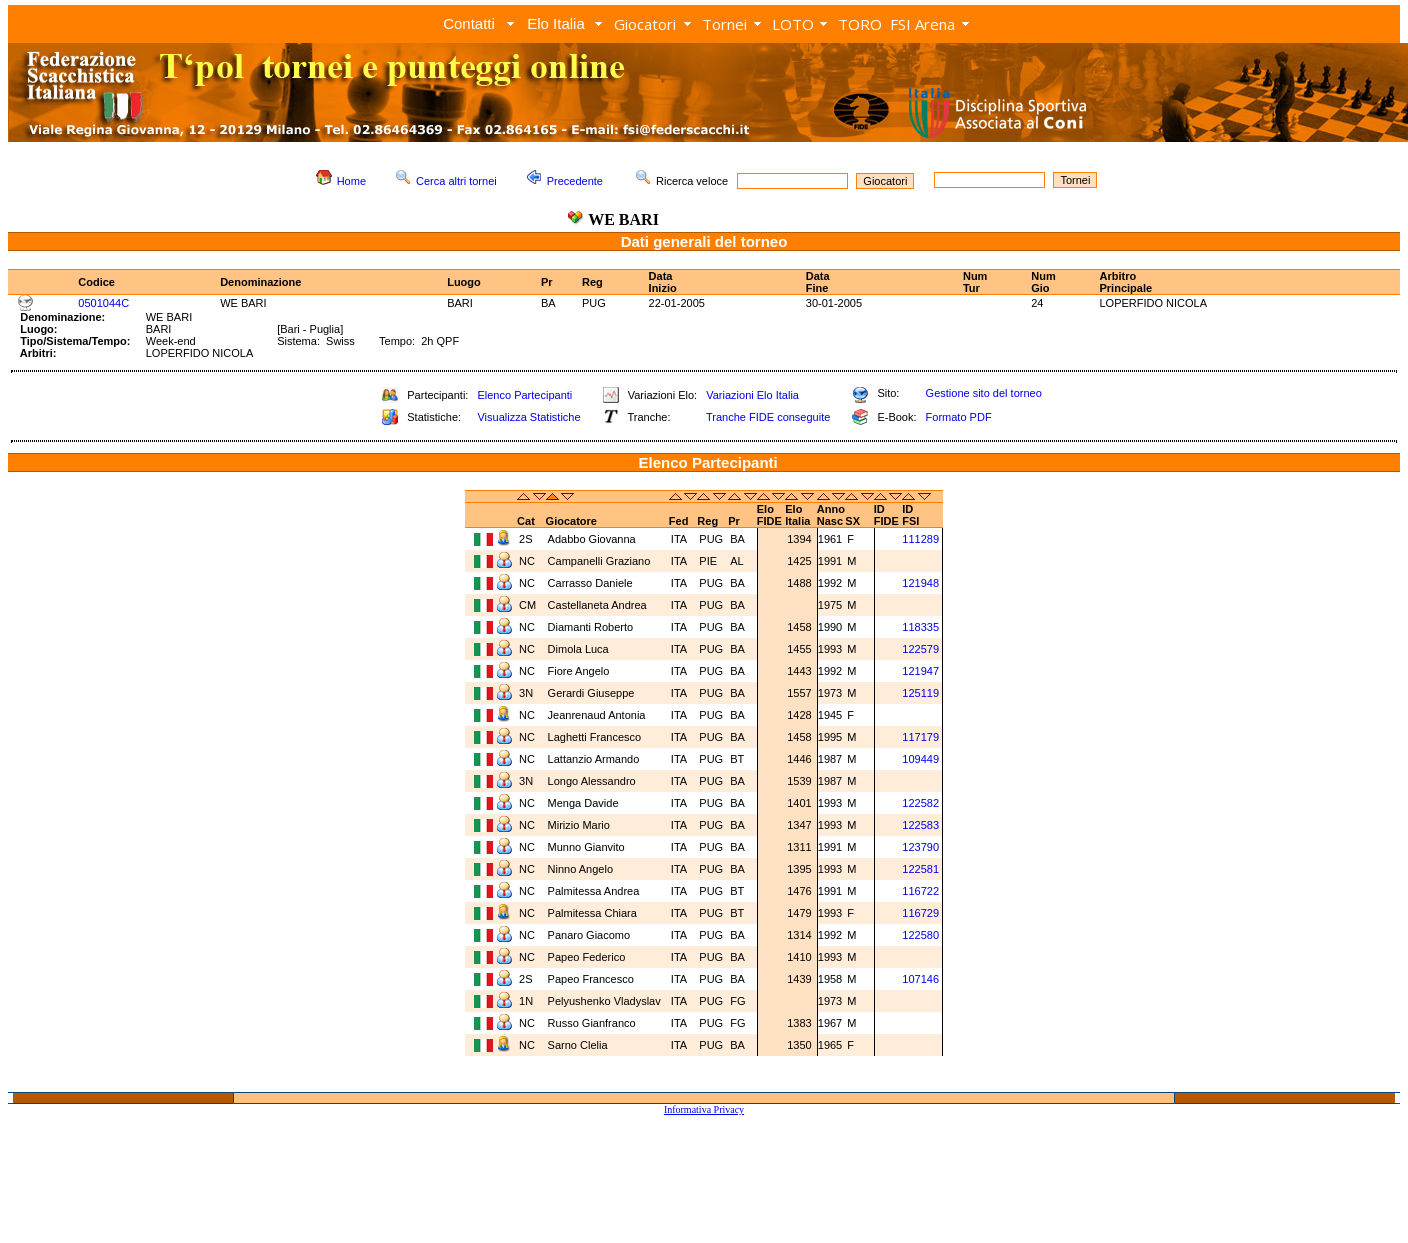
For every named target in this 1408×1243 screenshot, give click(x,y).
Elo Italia (556, 23)
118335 (920, 627)
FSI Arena (922, 24)
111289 (920, 539)
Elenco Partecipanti (524, 395)
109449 (920, 759)
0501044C (103, 303)
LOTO (793, 24)
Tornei (724, 24)
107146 (920, 979)
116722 (920, 891)
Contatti (469, 23)
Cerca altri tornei (456, 181)
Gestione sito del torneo (984, 393)
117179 (920, 737)
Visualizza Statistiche (528, 417)
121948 (920, 583)
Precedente (575, 181)
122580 (920, 935)
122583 (920, 825)
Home (351, 181)
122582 (920, 803)
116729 (920, 913)
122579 (920, 649)
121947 (920, 671)
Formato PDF (959, 417)
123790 (920, 847)
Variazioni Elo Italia (752, 395)
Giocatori (645, 24)
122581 (920, 869)
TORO (860, 24)
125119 (920, 693)
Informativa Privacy (704, 1109)
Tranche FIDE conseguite (768, 417)
